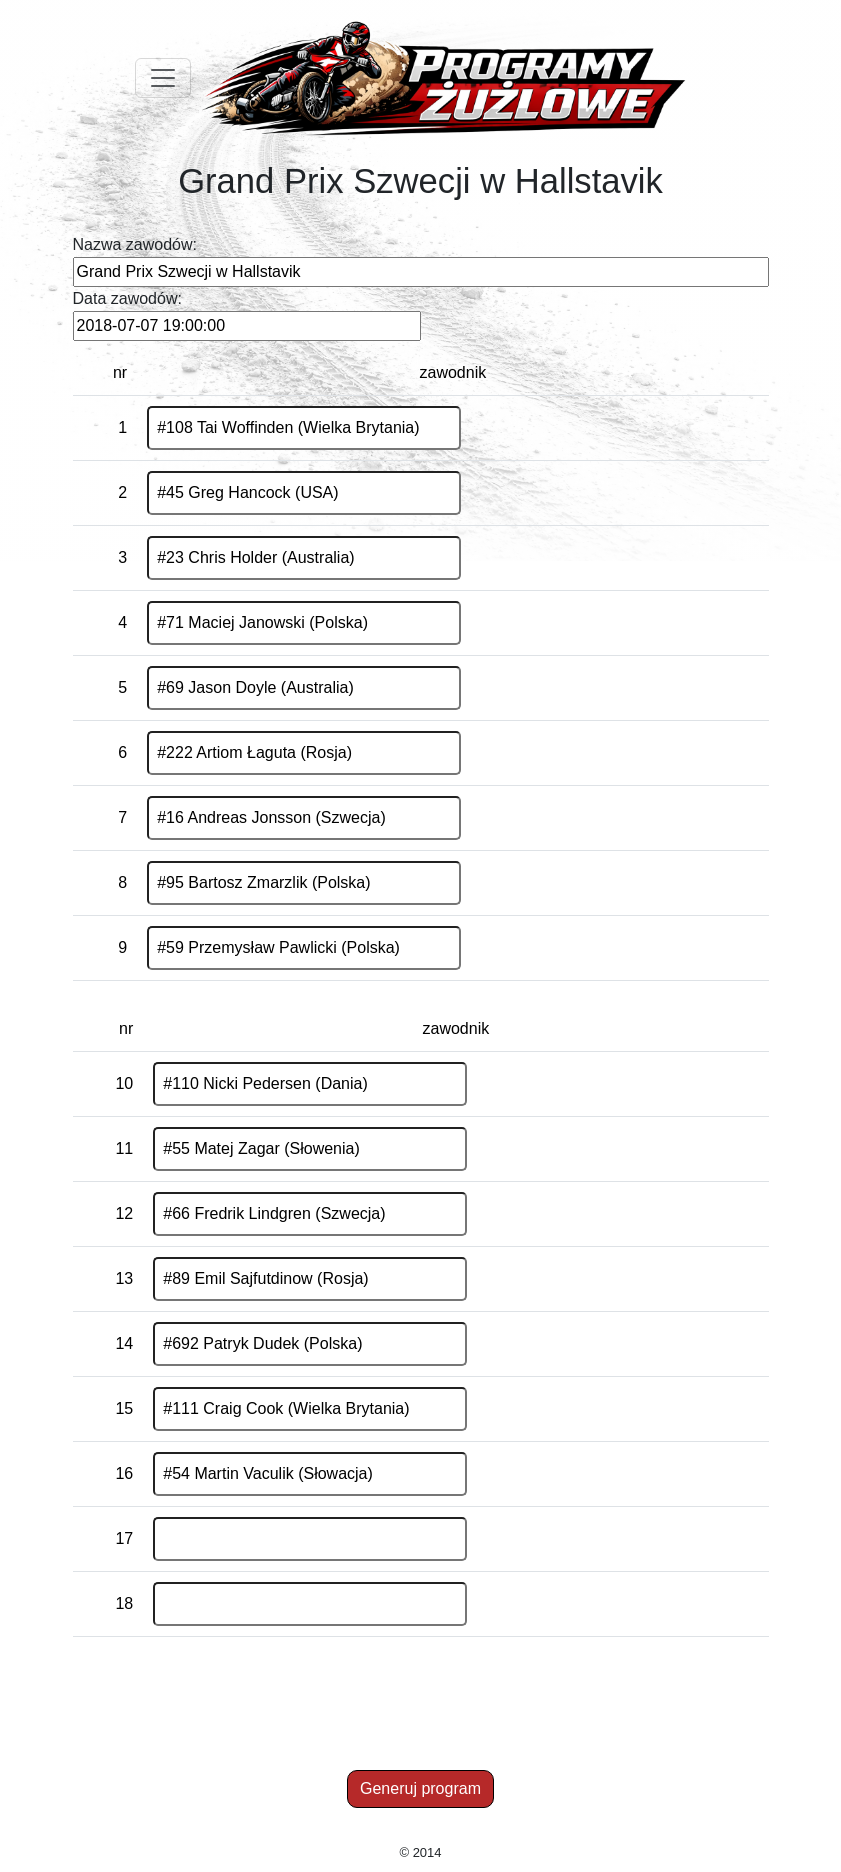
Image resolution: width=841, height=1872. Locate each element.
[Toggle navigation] (163, 78)
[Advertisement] (424, 1718)
